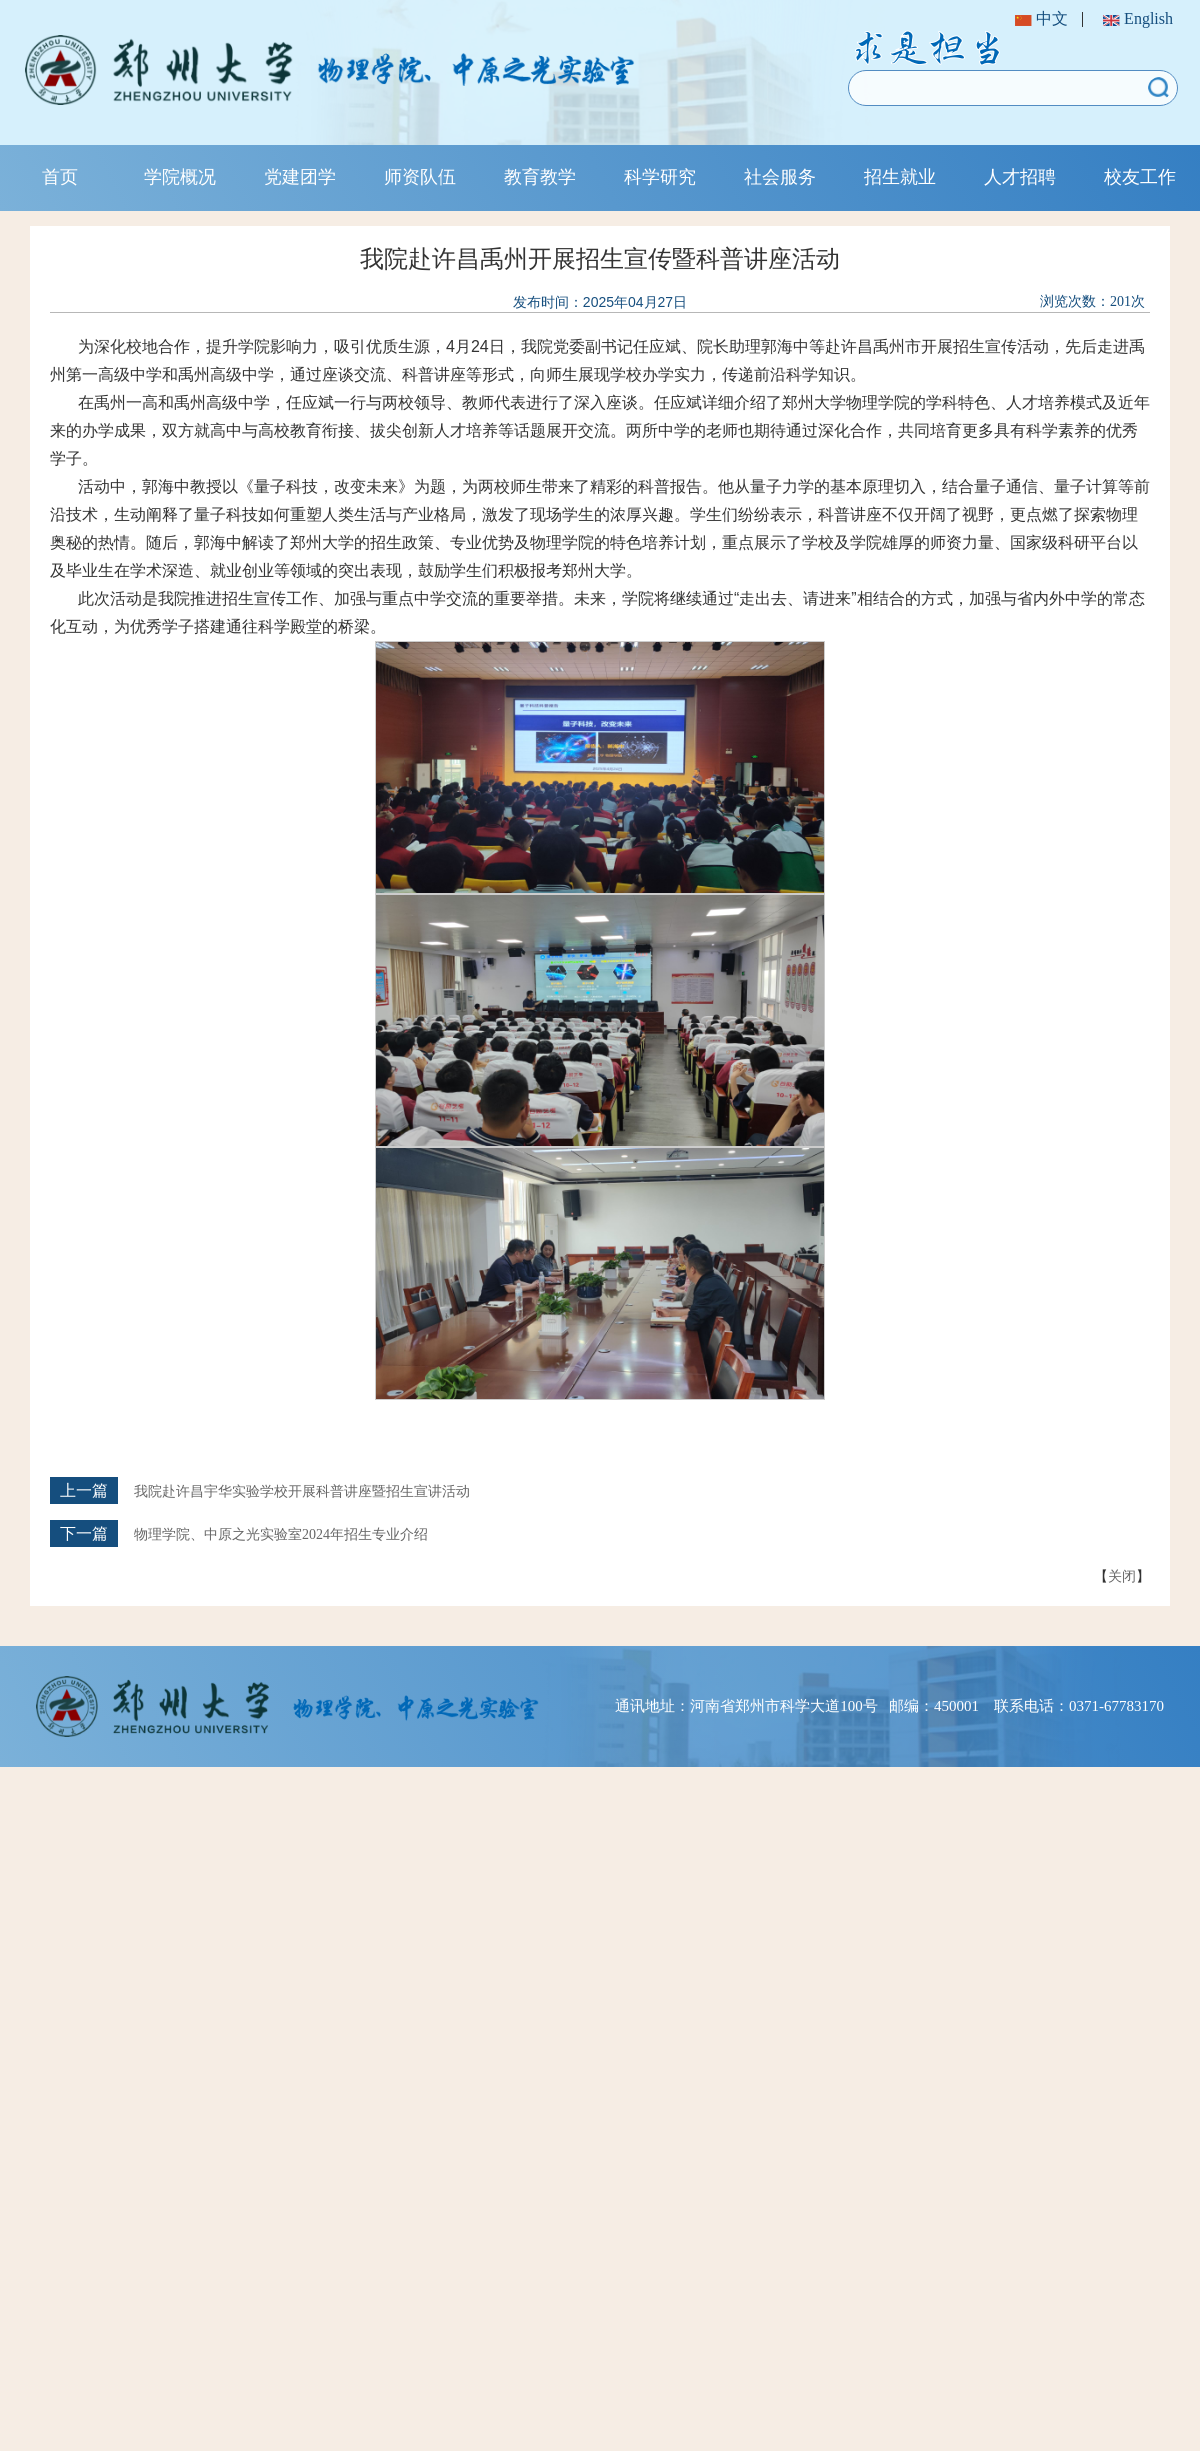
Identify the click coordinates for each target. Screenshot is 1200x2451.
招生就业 (900, 177)
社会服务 (780, 177)
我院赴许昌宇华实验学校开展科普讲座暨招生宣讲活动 (302, 1491)
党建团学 (300, 177)
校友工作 (1140, 177)
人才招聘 (1020, 177)
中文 (1041, 18)
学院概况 (180, 177)
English (1138, 18)
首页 (60, 177)
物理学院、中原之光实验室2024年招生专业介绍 (281, 1534)
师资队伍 (420, 177)
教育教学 (540, 177)
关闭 (1122, 1576)
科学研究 (660, 177)
